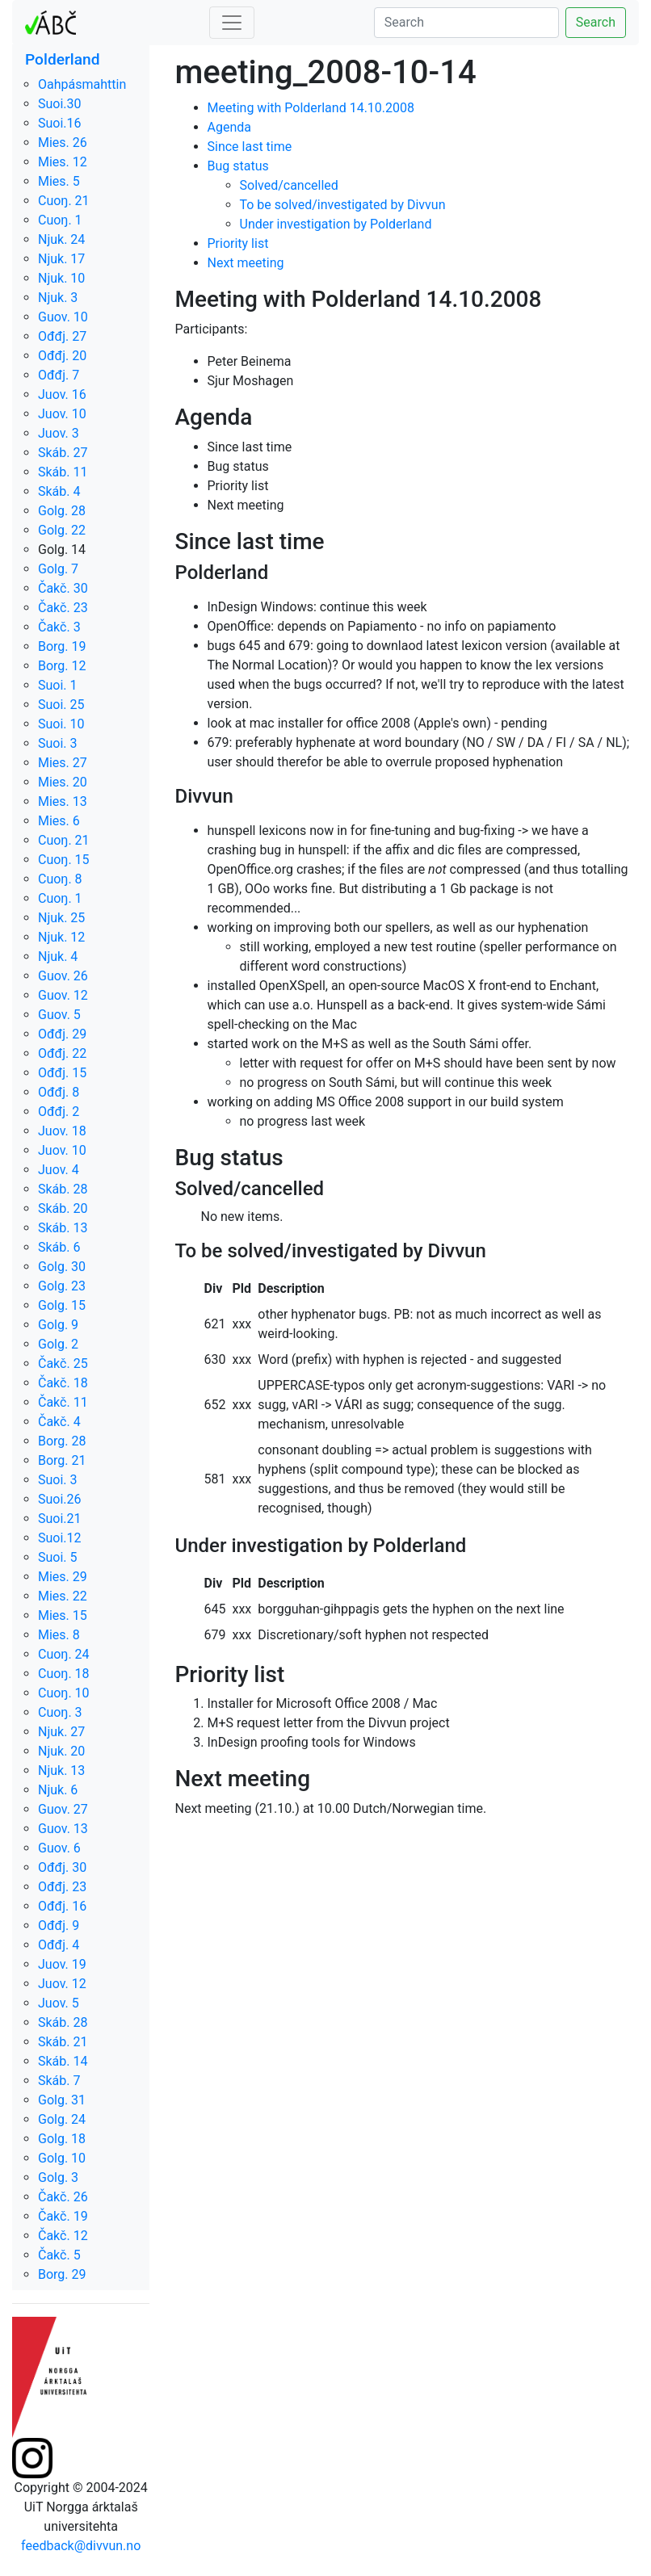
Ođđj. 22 (62, 1053)
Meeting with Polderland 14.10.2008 (311, 107)
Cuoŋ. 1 (60, 220)
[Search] (466, 22)
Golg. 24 (62, 2119)
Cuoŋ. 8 (60, 879)
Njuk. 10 (61, 278)
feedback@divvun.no (81, 2545)
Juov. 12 (62, 1983)
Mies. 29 (62, 1576)
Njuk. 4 (58, 956)
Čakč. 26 (63, 2197)
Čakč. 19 (63, 2216)
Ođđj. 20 (62, 355)
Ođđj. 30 (62, 1867)
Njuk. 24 (61, 239)
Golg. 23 (62, 1286)
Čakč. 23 (63, 607)
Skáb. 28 (62, 1189)
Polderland (62, 59)
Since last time (250, 146)
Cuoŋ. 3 (60, 1712)
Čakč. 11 (63, 1402)
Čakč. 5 (59, 2255)
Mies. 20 (62, 782)
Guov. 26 (63, 976)
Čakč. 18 (63, 1383)
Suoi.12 (60, 1538)
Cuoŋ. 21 (64, 200)
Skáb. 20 (62, 1208)
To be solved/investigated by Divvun (343, 204)
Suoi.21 (60, 1518)
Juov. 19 (62, 1964)
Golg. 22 (62, 530)
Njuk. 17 (61, 258)
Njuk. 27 (61, 1731)
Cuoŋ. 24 (64, 1654)
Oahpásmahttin (82, 84)
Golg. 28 (62, 510)
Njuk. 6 (58, 1790)
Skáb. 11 (62, 472)
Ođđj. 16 (62, 1906)
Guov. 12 (63, 995)
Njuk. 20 (61, 1751)
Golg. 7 (58, 569)
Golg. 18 (62, 2138)
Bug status (238, 166)
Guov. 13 (63, 1828)
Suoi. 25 (61, 704)
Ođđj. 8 (58, 1092)
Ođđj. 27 (62, 336)
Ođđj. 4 (58, 1945)
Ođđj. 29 (62, 1034)
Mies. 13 (62, 801)
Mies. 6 (59, 821)
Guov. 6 (59, 1848)
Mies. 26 (62, 142)
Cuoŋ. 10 (64, 1693)
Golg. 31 (62, 2100)
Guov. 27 (63, 1809)
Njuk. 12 (61, 937)
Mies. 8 (59, 1635)
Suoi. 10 (61, 724)
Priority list (238, 243)
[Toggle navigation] (231, 22)
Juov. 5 (58, 2003)
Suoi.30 (60, 103)
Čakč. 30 (63, 588)
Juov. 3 (58, 433)
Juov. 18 (62, 1131)
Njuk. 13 (61, 1770)
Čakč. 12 (63, 2235)
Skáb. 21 (62, 2041)
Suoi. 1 (58, 685)
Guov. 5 (59, 1014)
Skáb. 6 (59, 1247)
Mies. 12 (62, 162)
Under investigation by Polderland (336, 224)
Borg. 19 (62, 646)
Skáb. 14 (62, 2061)
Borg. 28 (62, 1441)
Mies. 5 (59, 181)
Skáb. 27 (62, 452)
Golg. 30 (62, 1266)
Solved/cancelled (289, 185)
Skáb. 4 (59, 491)
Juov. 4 (58, 1169)
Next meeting (246, 263)
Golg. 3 (58, 2177)
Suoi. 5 (58, 1557)
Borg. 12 (62, 665)
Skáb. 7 (59, 2080)
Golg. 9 (58, 1324)
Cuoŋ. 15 (64, 859)
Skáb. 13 (62, 1228)
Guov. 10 (63, 317)
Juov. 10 (62, 414)
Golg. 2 (58, 1344)
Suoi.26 (60, 1499)
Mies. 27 (62, 762)
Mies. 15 (62, 1615)
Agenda (229, 127)
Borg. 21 (62, 1460)
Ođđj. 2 (58, 1111)
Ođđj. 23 (62, 1886)
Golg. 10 (62, 2158)
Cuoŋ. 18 (64, 1673)
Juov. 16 (62, 394)
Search (595, 22)
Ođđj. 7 (58, 375)
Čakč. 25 (63, 1363)
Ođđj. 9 (58, 1925)
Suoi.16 (60, 123)
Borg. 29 (62, 2274)
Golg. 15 (62, 1305)
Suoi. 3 (58, 743)
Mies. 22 (62, 1596)
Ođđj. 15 (62, 1072)
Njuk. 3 (58, 297)
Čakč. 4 (59, 1421)
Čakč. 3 (59, 627)
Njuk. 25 (61, 917)
